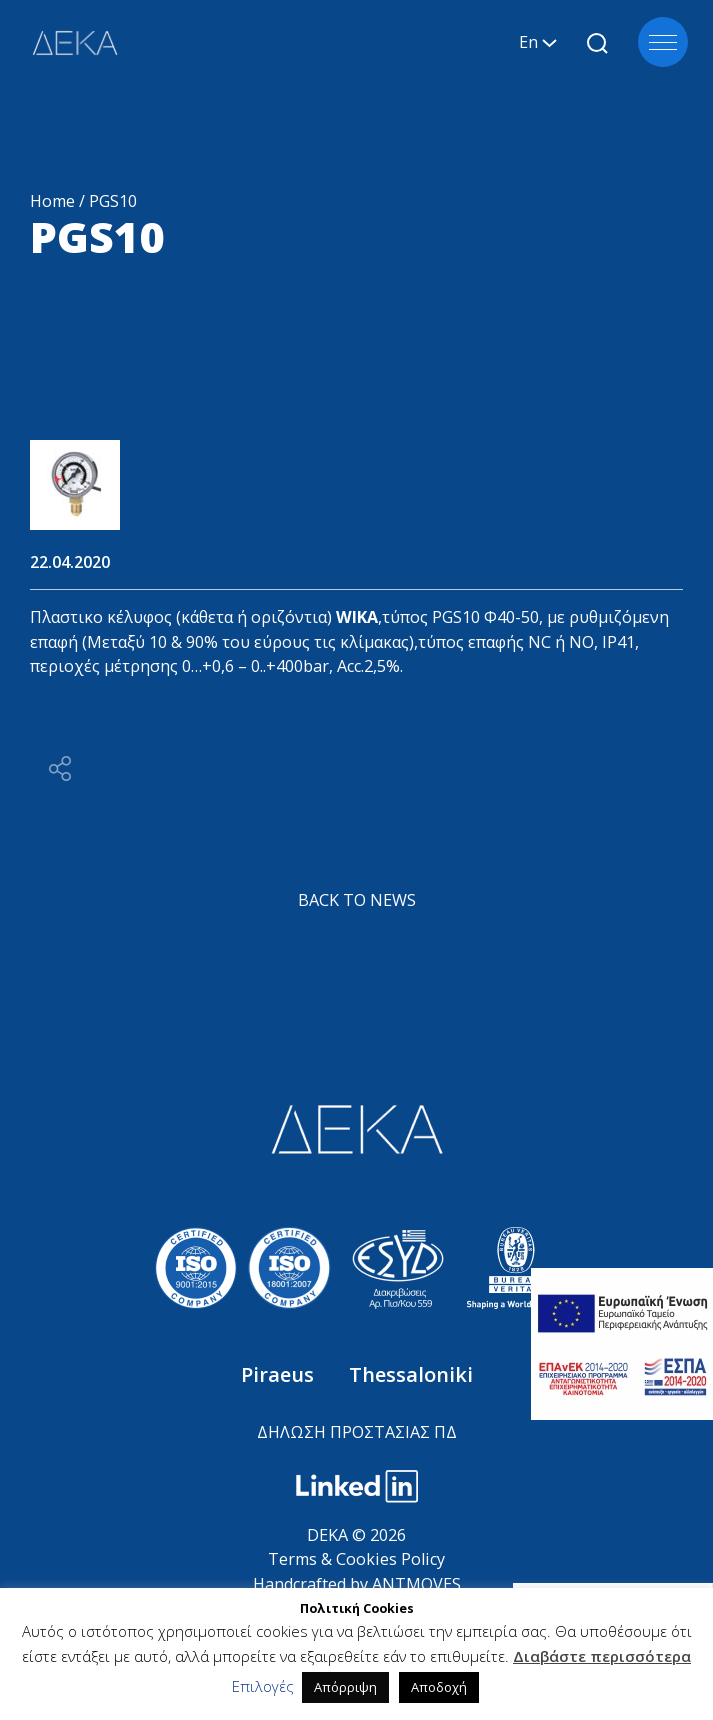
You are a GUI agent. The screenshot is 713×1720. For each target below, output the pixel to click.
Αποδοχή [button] (439, 1687)
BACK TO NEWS (357, 900)
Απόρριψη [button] (345, 1687)
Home (52, 201)
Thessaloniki (411, 1374)
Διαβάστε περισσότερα (602, 1656)
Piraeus (280, 1374)
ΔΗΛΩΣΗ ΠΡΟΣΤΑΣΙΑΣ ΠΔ (357, 1432)
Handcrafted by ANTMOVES (357, 1584)
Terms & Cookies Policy (356, 1559)
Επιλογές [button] (263, 1686)
